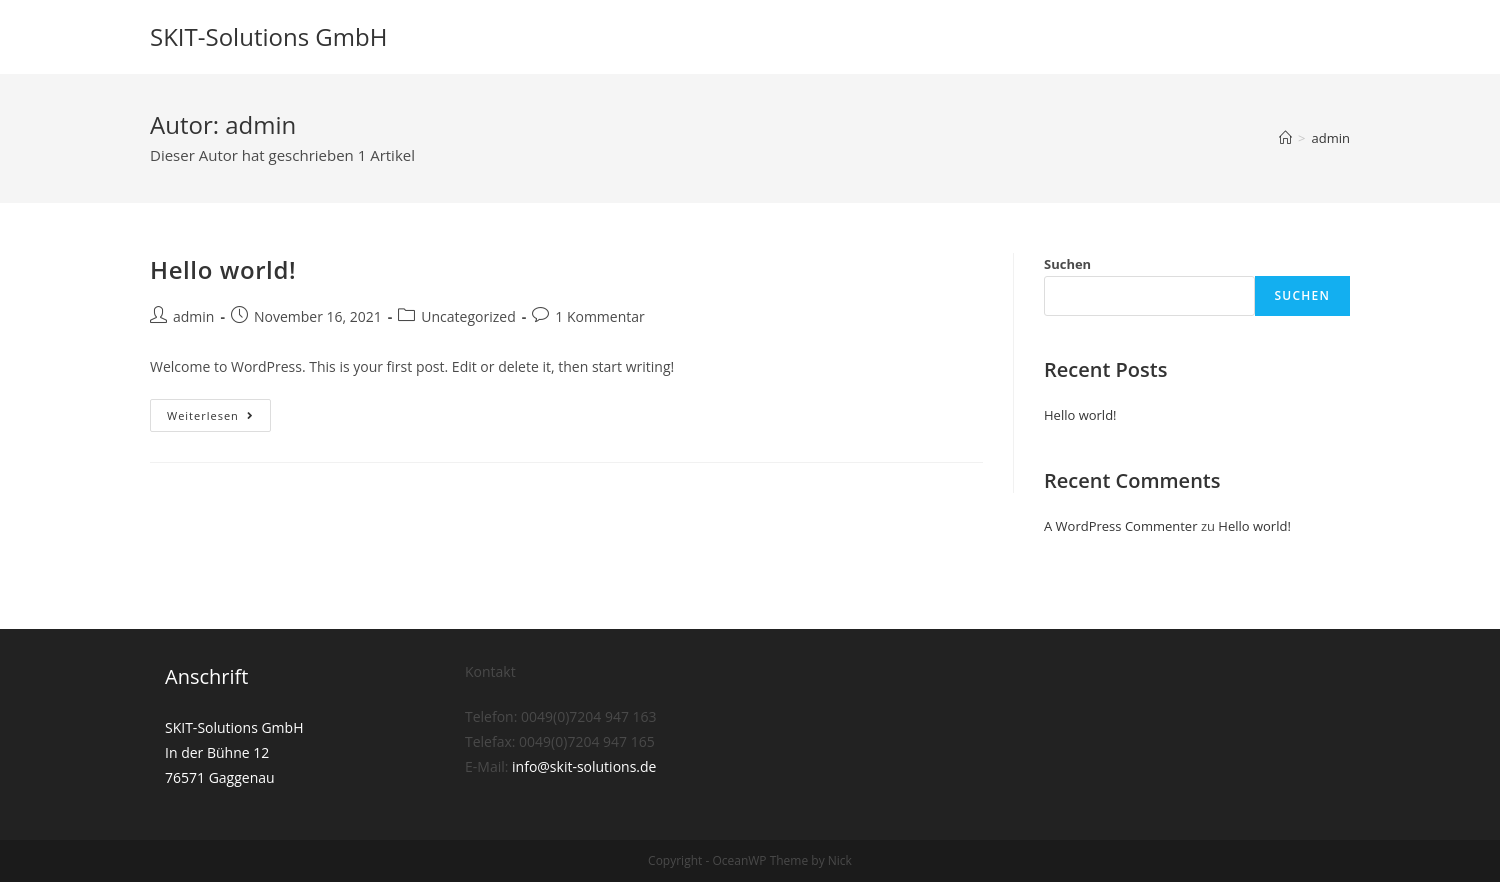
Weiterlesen (219, 419)
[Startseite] (1285, 138)
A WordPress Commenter (1121, 526)
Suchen (1067, 264)
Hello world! (223, 269)
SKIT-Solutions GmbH (268, 36)
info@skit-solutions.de (584, 767)
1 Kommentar (600, 316)
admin (193, 316)
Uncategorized (468, 316)
